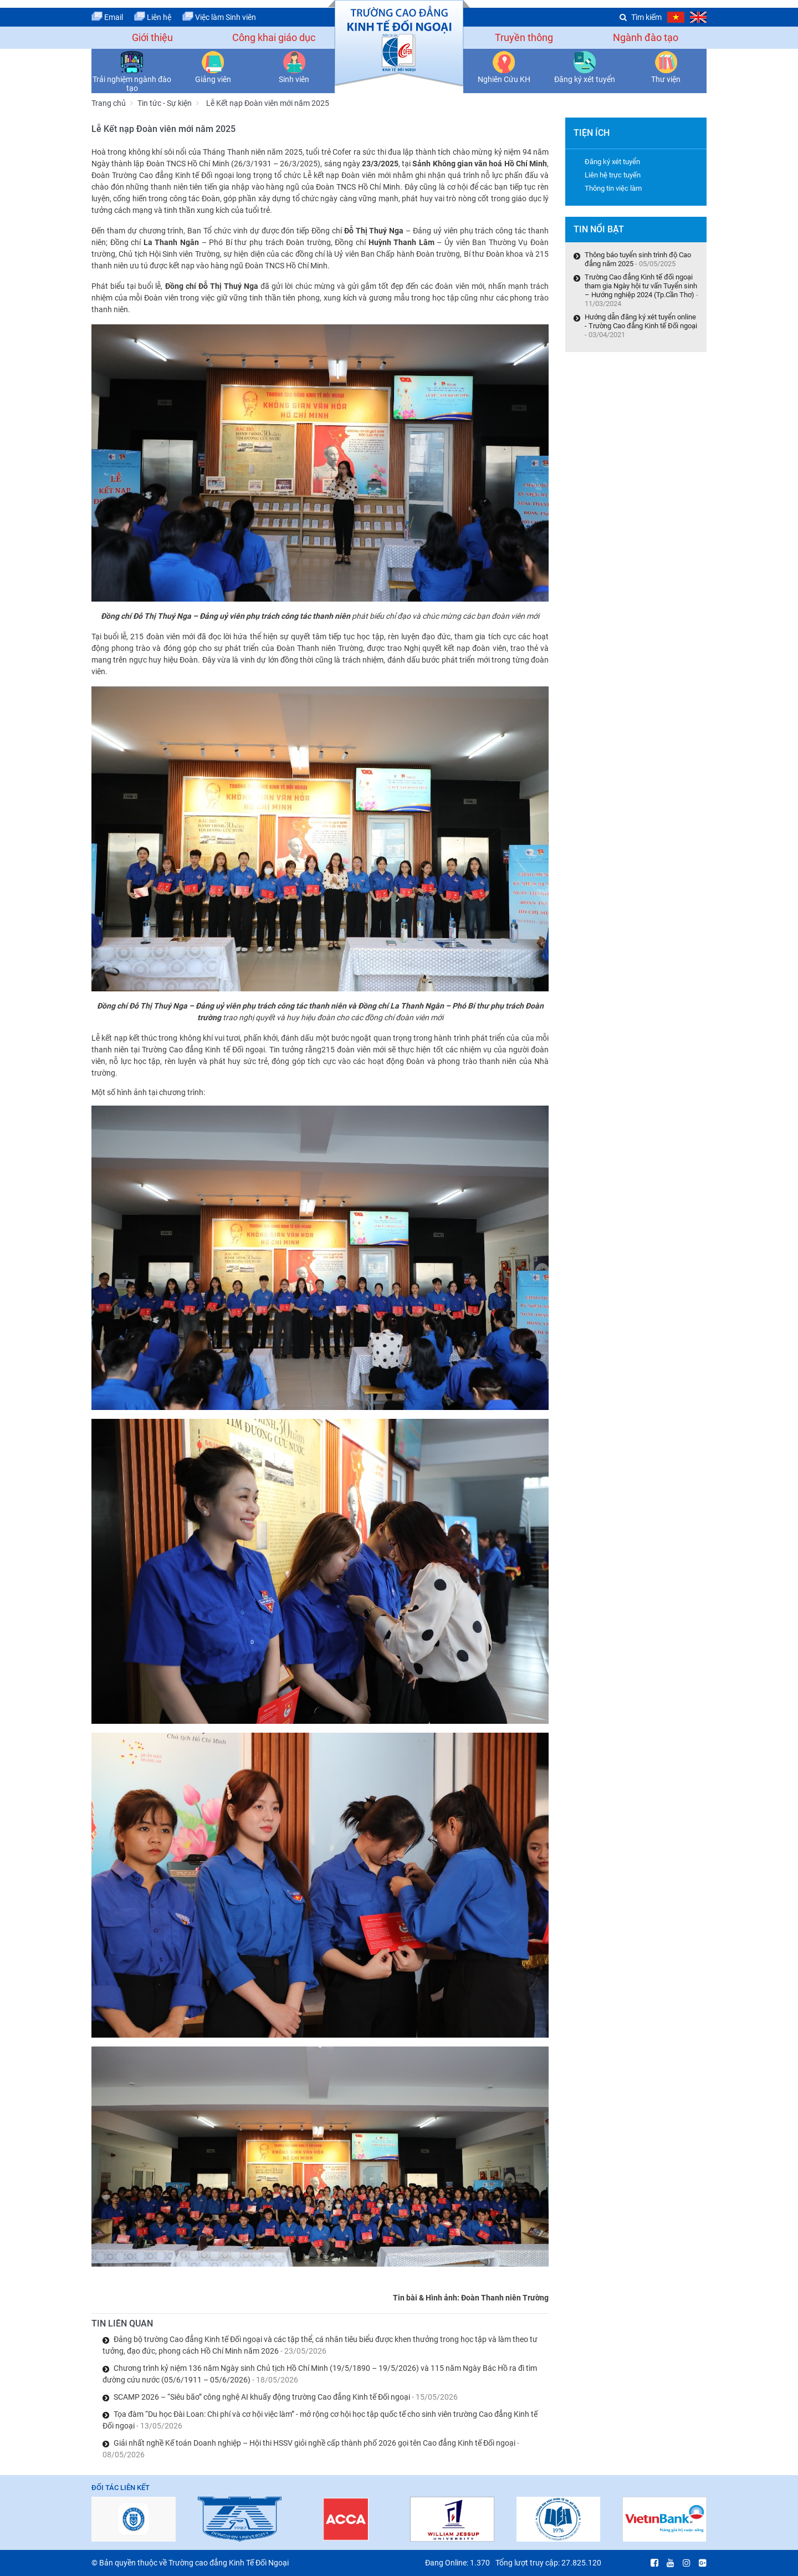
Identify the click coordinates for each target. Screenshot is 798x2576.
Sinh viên (294, 79)
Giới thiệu (152, 37)
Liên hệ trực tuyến (613, 175)
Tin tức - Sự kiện (164, 103)
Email (107, 17)
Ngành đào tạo (645, 37)
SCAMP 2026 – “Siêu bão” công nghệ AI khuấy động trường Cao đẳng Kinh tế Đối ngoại (286, 2396)
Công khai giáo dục (273, 37)
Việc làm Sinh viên (219, 17)
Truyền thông (524, 37)
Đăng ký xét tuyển (584, 79)
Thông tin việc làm (613, 188)
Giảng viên (213, 79)
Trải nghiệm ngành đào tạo (132, 84)
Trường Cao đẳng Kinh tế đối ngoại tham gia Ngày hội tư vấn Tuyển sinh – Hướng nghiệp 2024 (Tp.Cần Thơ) (641, 286)
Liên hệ (152, 17)
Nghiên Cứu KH (504, 79)
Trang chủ (108, 103)
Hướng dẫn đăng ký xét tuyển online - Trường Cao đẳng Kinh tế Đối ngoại (641, 321)
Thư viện (666, 79)
